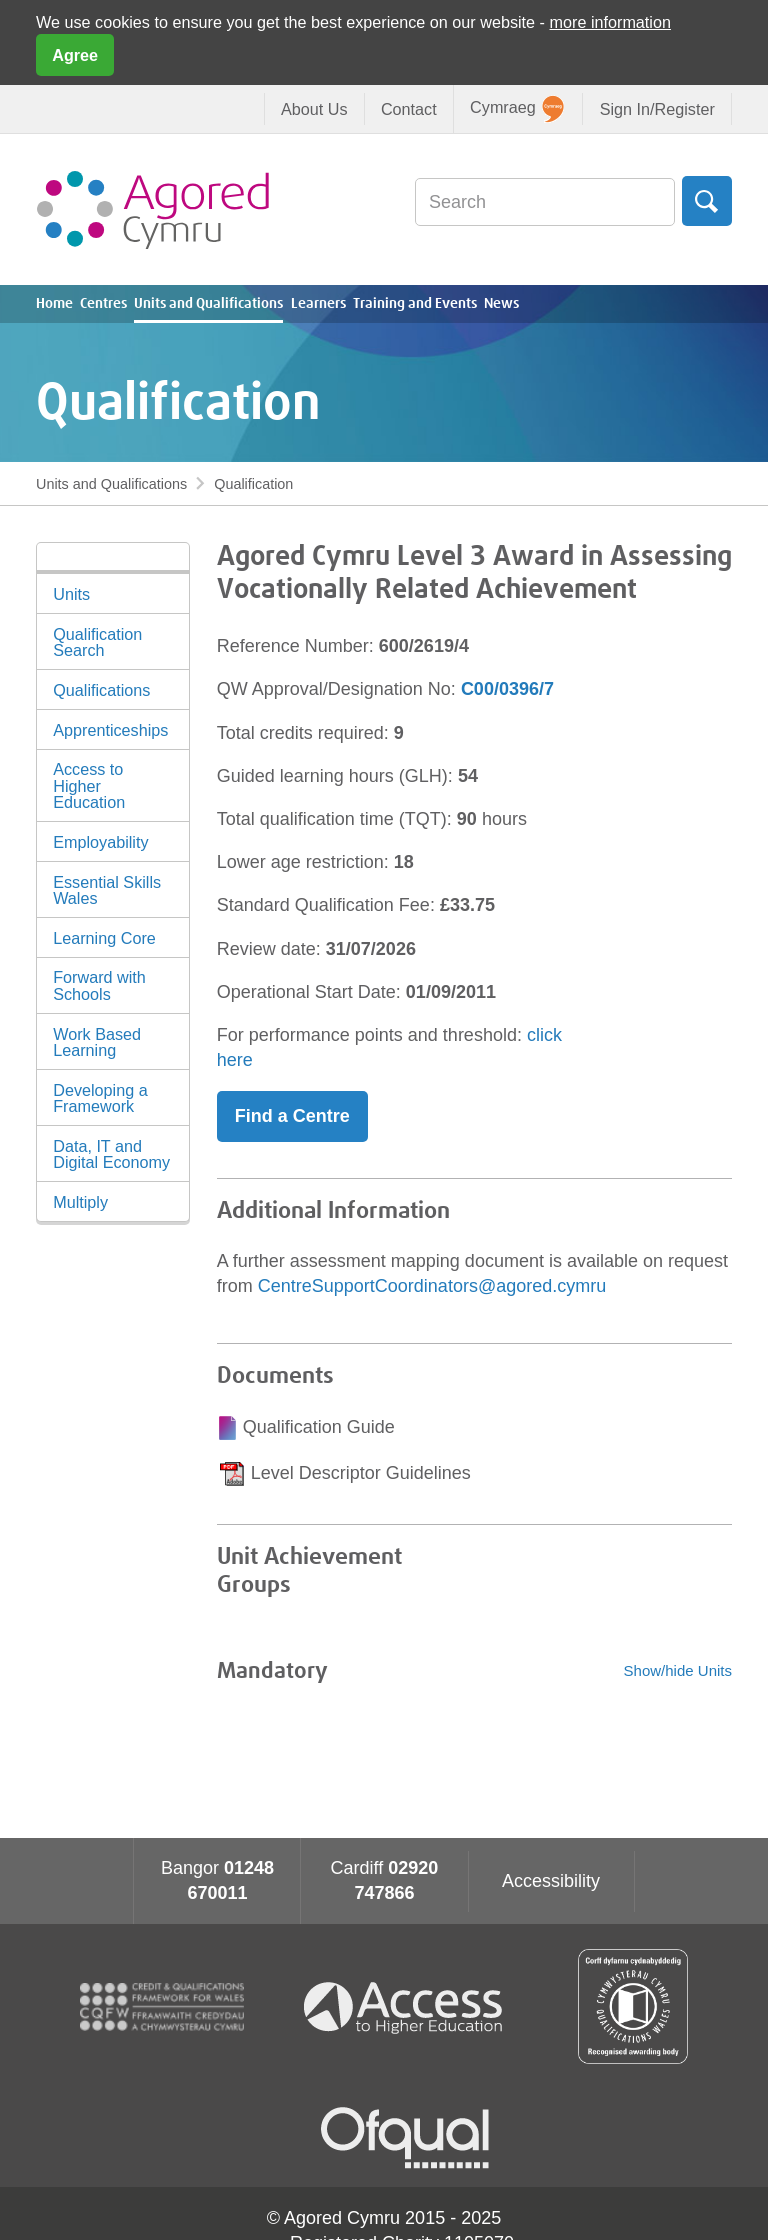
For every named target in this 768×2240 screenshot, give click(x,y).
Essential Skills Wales (107, 890)
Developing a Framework (100, 1098)
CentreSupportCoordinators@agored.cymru (432, 1286)
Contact (409, 109)
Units (71, 594)
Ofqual (405, 2138)
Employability (100, 842)
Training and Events (415, 304)
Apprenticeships (110, 730)
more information (610, 22)
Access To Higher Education (411, 2006)
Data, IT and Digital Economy (111, 1154)
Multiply (80, 1202)
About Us (314, 109)
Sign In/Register (657, 109)
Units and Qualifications (208, 304)
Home (54, 304)
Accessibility (551, 1881)
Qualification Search (97, 642)
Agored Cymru (153, 209)
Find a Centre (292, 1116)
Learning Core (104, 938)
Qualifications (101, 690)
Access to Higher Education (89, 785)
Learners (318, 304)
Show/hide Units (678, 1670)
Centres (103, 304)
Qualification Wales (633, 2006)
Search (707, 201)
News (501, 304)
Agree (75, 55)
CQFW (162, 2007)
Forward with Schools (99, 985)
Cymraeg (517, 109)
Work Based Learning (97, 1042)
